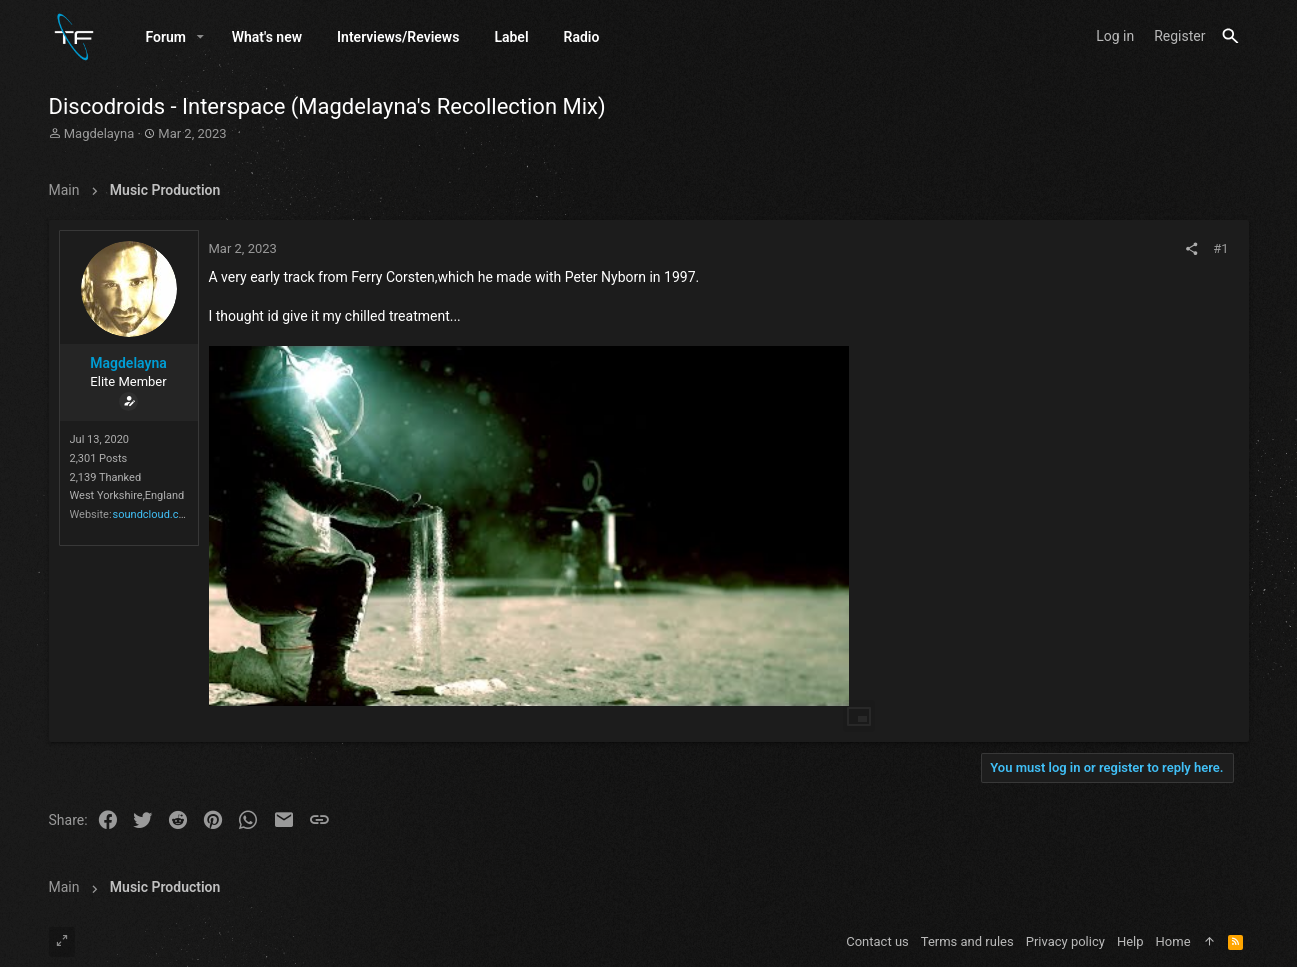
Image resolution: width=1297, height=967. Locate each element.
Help (1130, 941)
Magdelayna (99, 133)
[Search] (1230, 36)
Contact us (877, 941)
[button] (200, 37)
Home (1173, 941)
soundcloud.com (154, 514)
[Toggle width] (62, 942)
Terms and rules (967, 941)
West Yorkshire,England (127, 495)
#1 (1220, 248)
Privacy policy (1065, 941)
